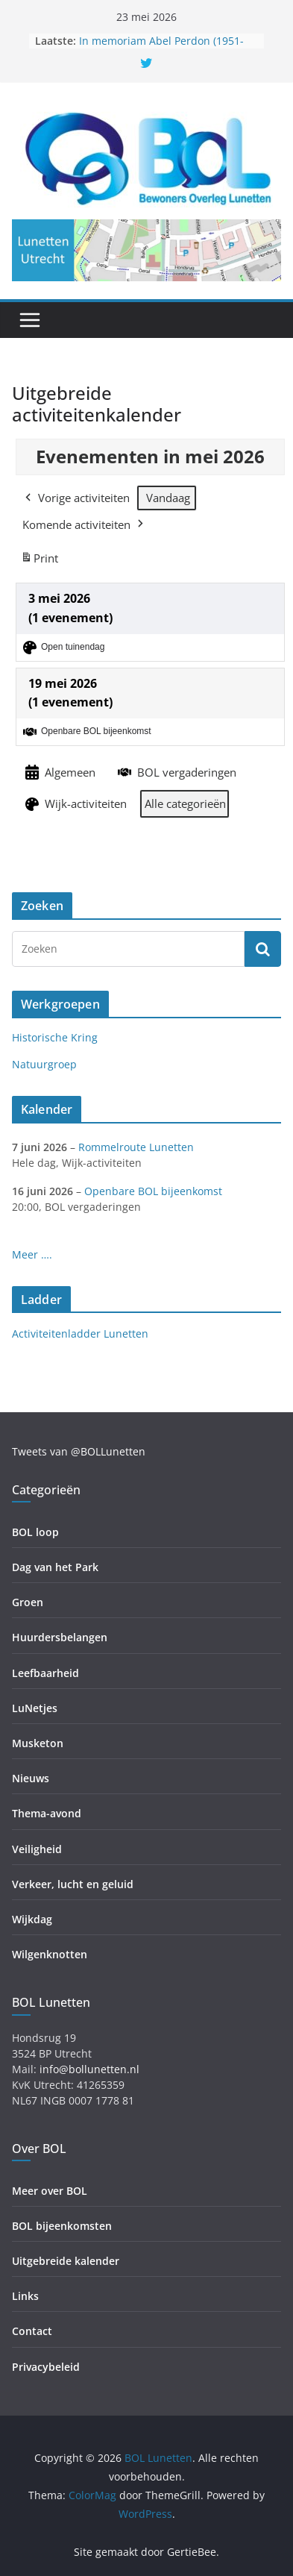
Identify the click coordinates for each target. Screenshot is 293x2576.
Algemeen (58, 772)
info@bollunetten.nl (89, 2069)
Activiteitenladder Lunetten (80, 1333)
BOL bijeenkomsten (62, 2226)
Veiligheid (37, 1849)
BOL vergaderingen (175, 772)
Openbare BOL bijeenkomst (153, 1191)
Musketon (37, 1743)
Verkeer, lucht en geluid (72, 1884)
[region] (146, 250)
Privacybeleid (46, 2367)
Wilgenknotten (49, 1954)
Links (25, 2296)
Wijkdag (32, 1919)
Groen (27, 1602)
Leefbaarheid (45, 1673)
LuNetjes (34, 1708)
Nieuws (30, 1778)
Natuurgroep (44, 1064)
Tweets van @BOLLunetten (78, 1451)
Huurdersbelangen (59, 1637)
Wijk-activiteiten (74, 804)
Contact (32, 2331)
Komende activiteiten (84, 524)
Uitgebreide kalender (65, 2261)
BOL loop (35, 1532)
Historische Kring (55, 1037)
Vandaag (168, 497)
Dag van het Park (55, 1567)
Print (39, 561)
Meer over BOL (49, 2191)
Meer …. (32, 1254)
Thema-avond (46, 1813)
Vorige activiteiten (76, 498)
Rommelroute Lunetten (136, 1147)
